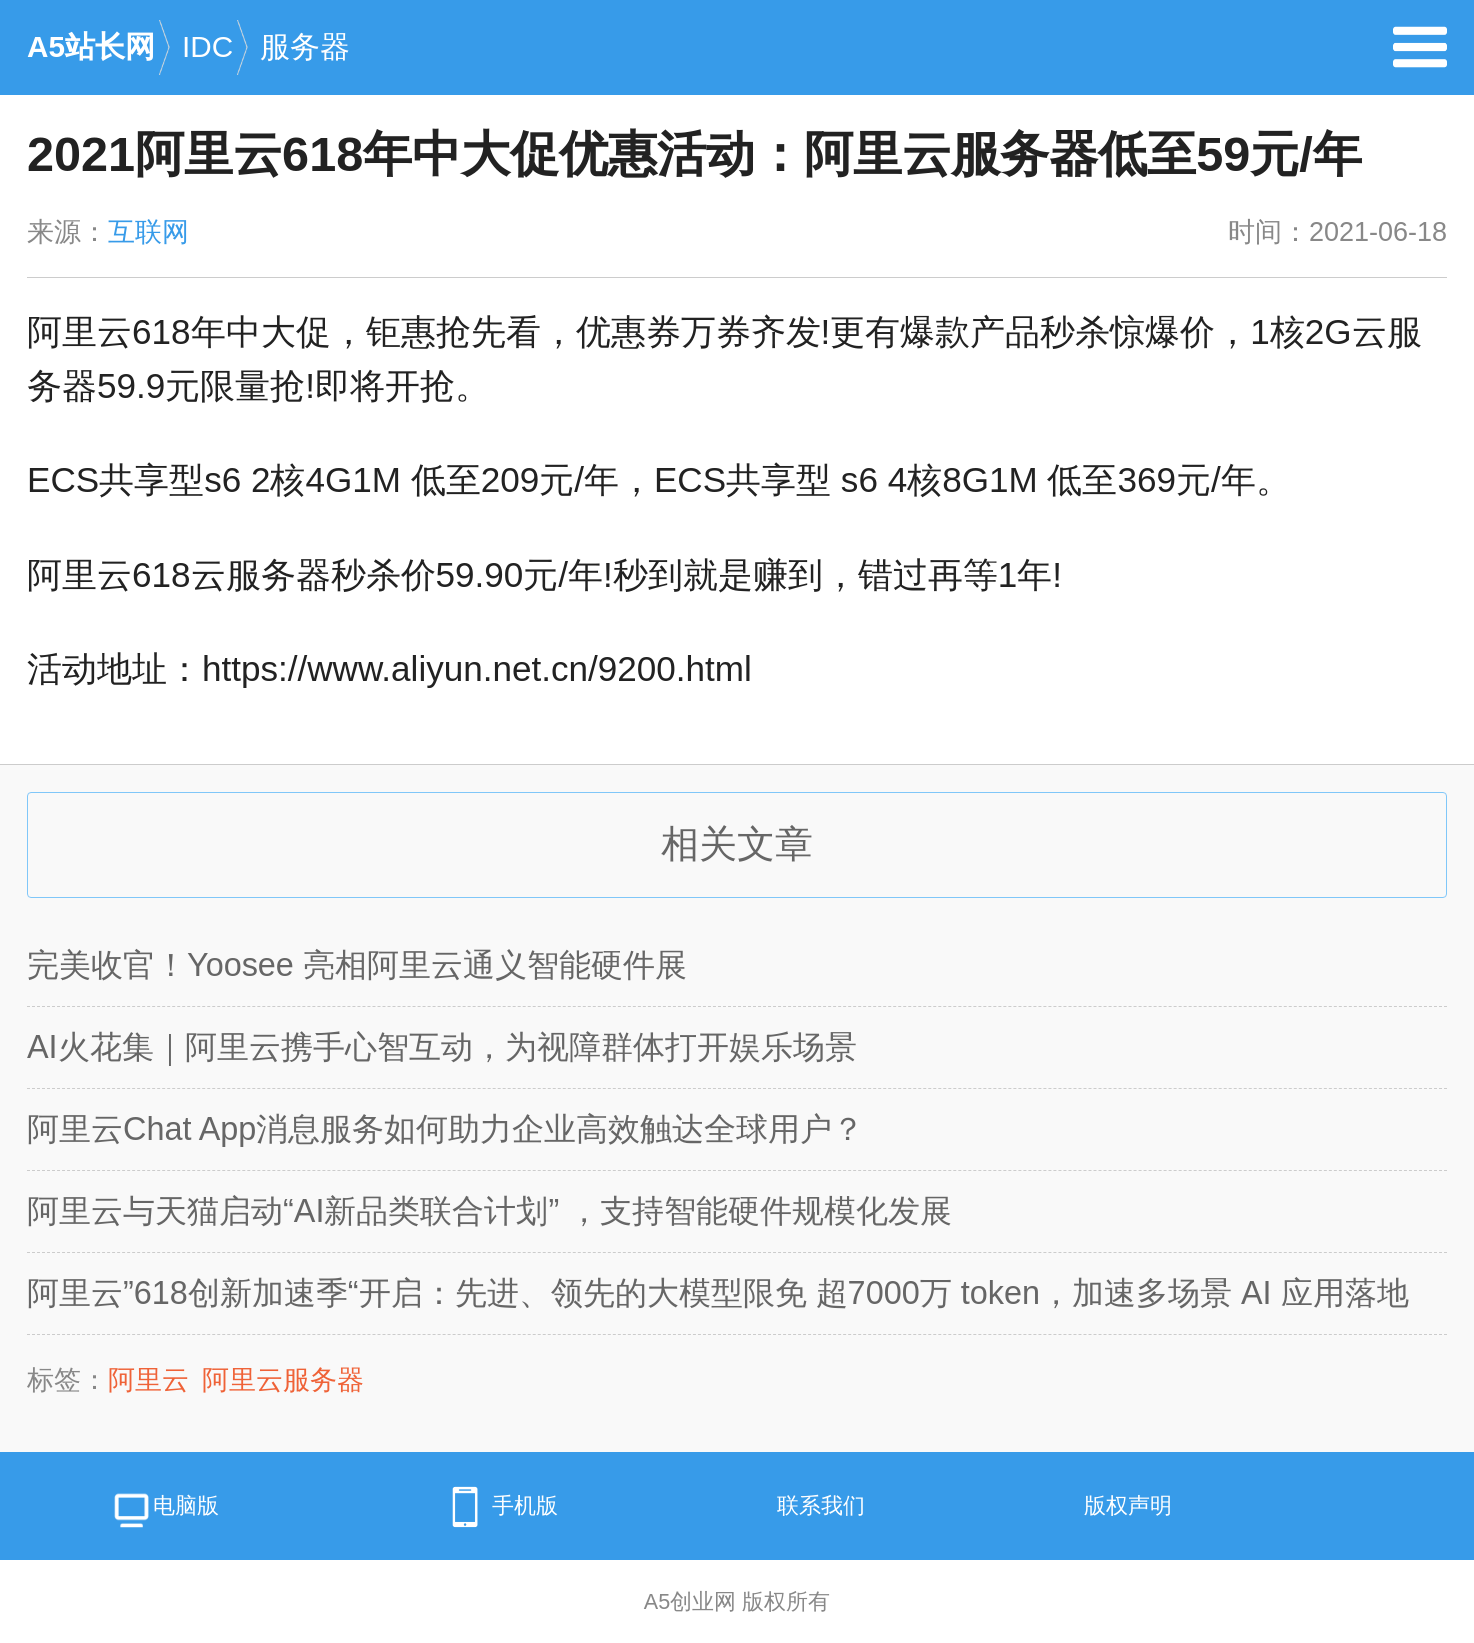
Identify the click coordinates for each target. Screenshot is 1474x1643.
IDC (221, 67)
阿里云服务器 (283, 1380)
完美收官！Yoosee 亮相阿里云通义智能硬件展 (357, 965)
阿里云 (148, 1380)
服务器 (305, 46)
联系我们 (821, 1505)
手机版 (498, 1507)
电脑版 (164, 1512)
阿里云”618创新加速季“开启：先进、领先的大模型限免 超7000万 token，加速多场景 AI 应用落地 (718, 1293)
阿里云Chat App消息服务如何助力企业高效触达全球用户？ (445, 1129)
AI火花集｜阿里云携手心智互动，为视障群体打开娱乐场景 (442, 1047)
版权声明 (1128, 1505)
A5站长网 (104, 67)
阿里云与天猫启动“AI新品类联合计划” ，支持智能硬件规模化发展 (489, 1211)
